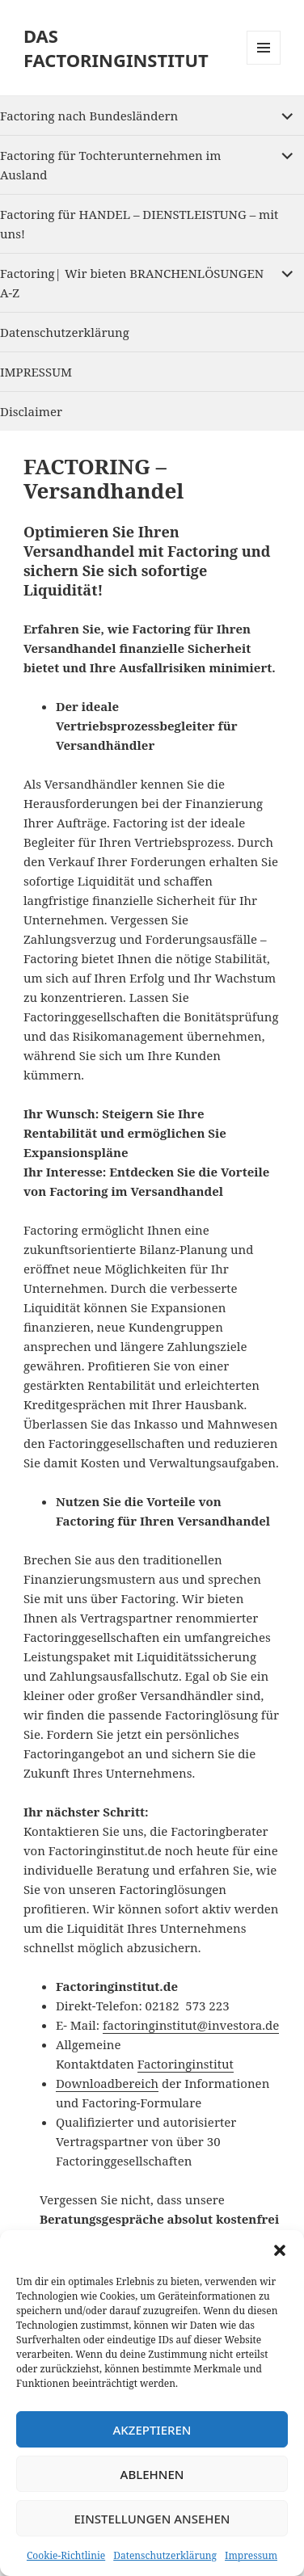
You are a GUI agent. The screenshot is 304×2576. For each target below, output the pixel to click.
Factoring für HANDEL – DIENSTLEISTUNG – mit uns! (139, 224)
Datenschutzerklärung (165, 2555)
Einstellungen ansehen (152, 2519)
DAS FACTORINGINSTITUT (116, 47)
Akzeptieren (152, 2430)
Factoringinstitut (185, 2064)
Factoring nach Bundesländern (89, 115)
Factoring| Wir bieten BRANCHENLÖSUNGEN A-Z (132, 283)
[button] (280, 2250)
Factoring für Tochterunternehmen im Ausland (110, 165)
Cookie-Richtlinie (66, 2555)
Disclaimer (31, 411)
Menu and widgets (264, 64)
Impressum (251, 2555)
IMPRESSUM (36, 372)
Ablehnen (152, 2474)
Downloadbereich (107, 2083)
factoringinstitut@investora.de (191, 2025)
